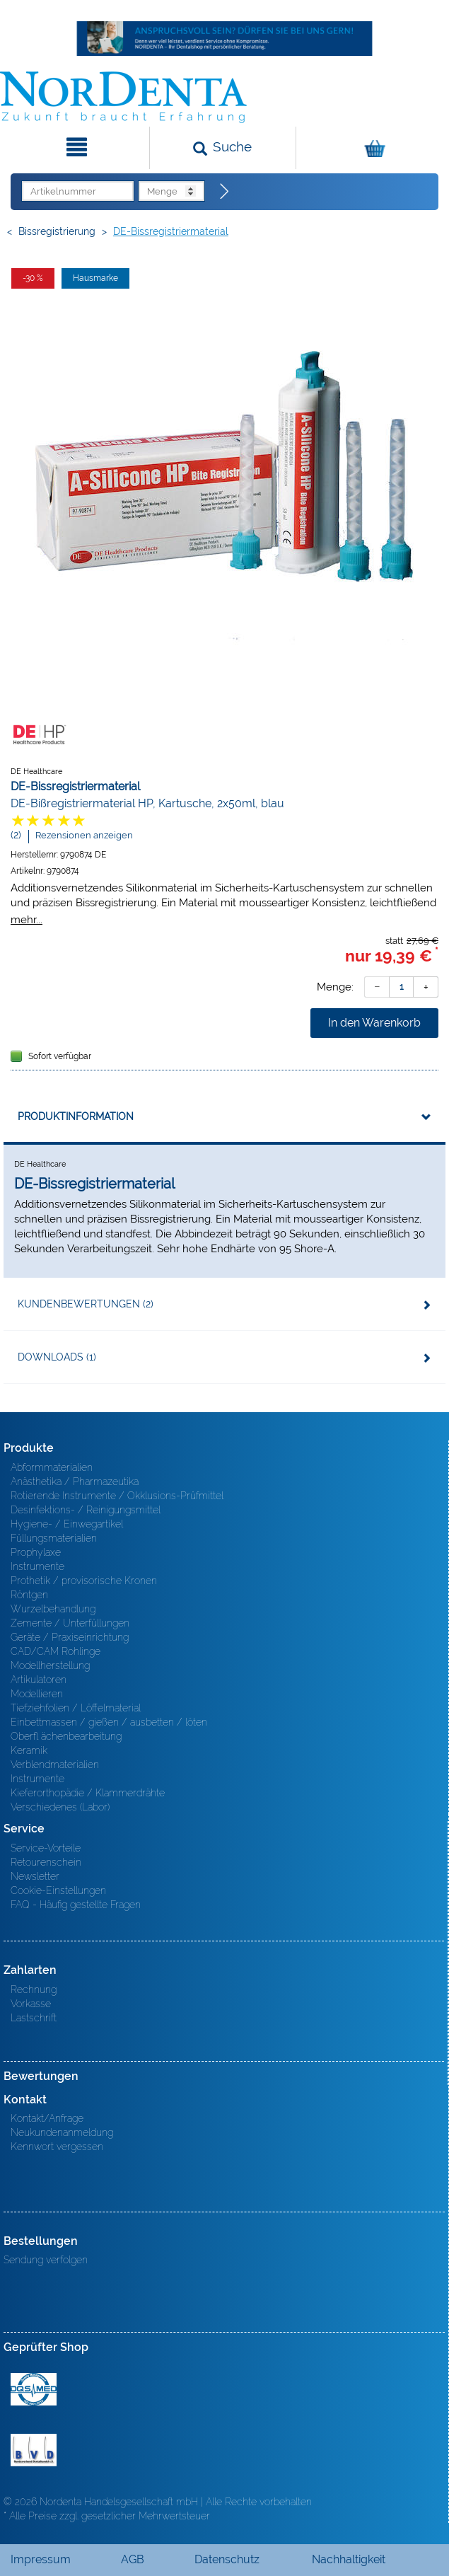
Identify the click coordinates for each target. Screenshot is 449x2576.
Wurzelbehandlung (53, 1609)
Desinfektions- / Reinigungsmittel (86, 1509)
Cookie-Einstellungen (58, 1890)
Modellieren (37, 1693)
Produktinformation (76, 1116)
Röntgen (29, 1594)
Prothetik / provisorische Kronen (84, 1580)
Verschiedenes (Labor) (60, 1807)
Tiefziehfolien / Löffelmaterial (76, 1708)
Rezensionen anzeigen (84, 835)
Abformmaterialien (52, 1467)
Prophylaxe (36, 1552)
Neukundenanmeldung (62, 2132)
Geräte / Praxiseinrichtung (70, 1637)
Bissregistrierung (56, 231)
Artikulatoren (38, 1679)
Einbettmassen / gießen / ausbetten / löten (109, 1722)
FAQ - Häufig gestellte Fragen (76, 1904)
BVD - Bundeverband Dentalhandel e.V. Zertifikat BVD (34, 2450)
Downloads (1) (57, 1357)
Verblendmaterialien (55, 1764)
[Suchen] (222, 148)
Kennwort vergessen (57, 2146)
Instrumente (37, 1566)
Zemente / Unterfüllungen (70, 1623)
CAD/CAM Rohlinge (55, 1651)
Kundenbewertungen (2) (85, 1304)
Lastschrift (34, 2017)
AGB (132, 2559)
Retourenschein (46, 1862)
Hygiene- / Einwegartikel (67, 1524)
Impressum (41, 2559)
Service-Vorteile (46, 1848)
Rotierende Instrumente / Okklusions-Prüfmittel (117, 1495)
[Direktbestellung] (224, 192)
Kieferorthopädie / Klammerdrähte (88, 1792)
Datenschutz (227, 2559)
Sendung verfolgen (46, 2259)
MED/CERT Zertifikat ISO (34, 2389)
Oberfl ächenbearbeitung (66, 1736)
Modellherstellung (50, 1665)
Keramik (29, 1750)
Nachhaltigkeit (348, 2559)
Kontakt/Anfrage (47, 2118)
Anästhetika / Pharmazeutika (75, 1481)
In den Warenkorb (374, 1022)
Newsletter (35, 1876)
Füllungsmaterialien (54, 1538)
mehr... (26, 919)
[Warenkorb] (371, 148)
